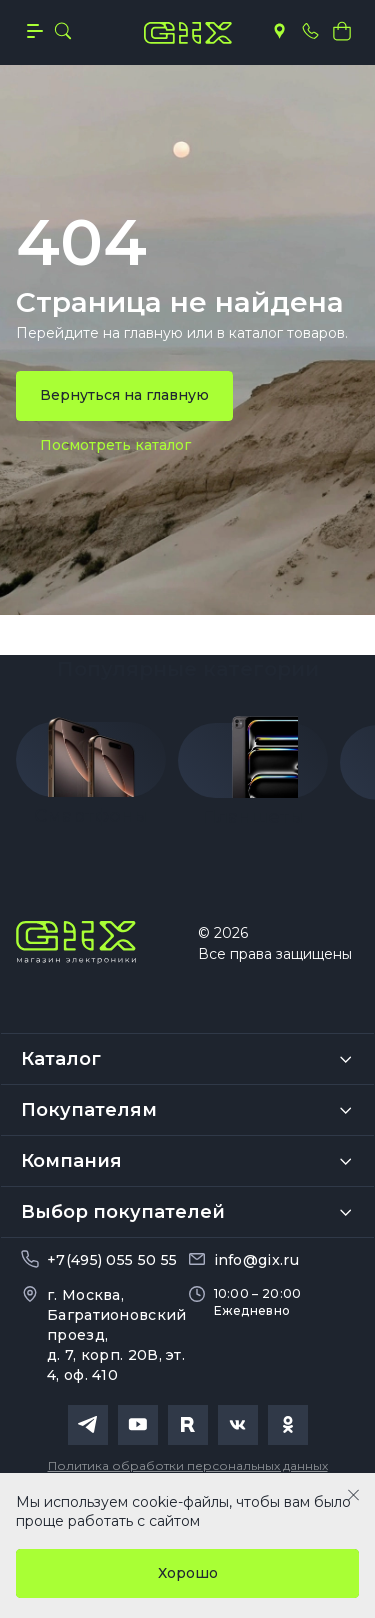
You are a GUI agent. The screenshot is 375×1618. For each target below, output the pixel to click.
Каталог (61, 1059)
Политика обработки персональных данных (188, 1465)
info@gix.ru (256, 1260)
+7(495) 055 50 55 (112, 1260)
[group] (91, 765)
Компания (71, 1161)
